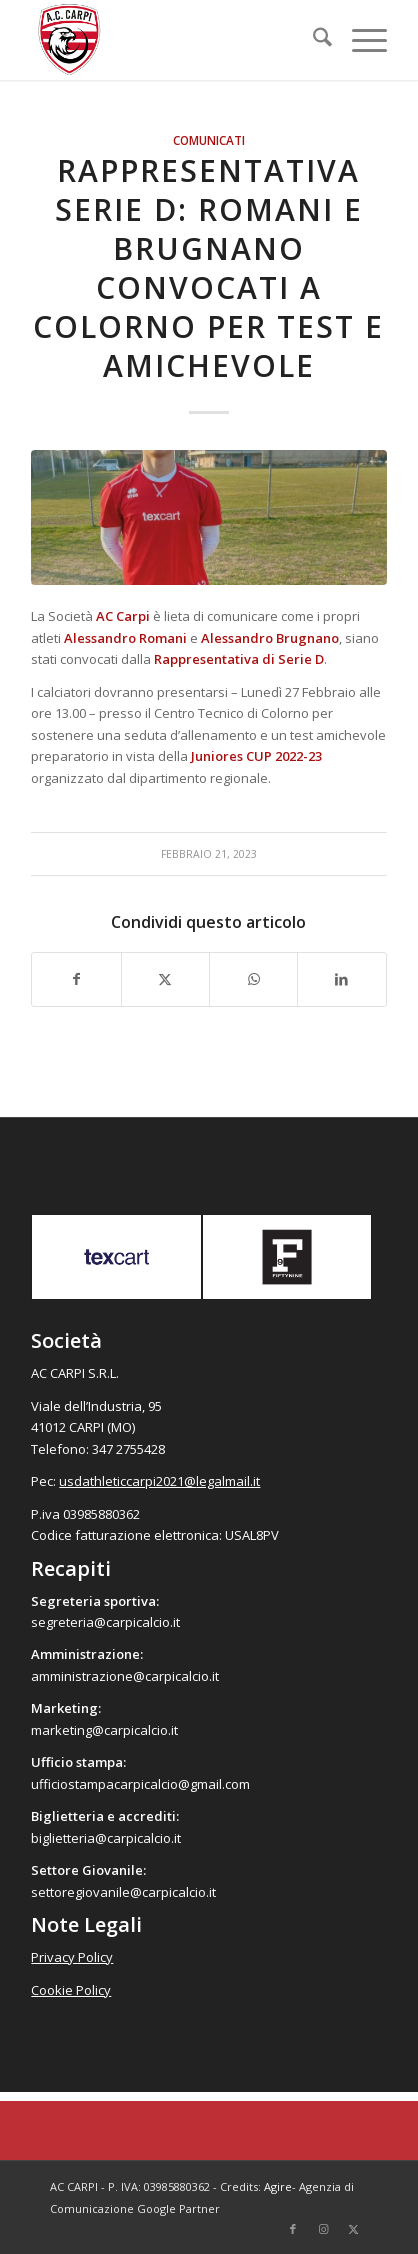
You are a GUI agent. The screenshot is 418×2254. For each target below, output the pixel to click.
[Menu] (359, 40)
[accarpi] (173, 40)
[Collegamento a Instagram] (323, 2229)
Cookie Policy (71, 1990)
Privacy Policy (72, 1957)
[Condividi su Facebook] (76, 979)
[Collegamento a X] (353, 2229)
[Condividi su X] (165, 979)
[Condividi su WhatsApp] (253, 979)
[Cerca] (312, 40)
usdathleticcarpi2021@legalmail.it (159, 1481)
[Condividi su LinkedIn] (341, 979)
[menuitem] (312, 40)
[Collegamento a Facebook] (293, 2229)
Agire (278, 2186)
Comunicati (209, 140)
